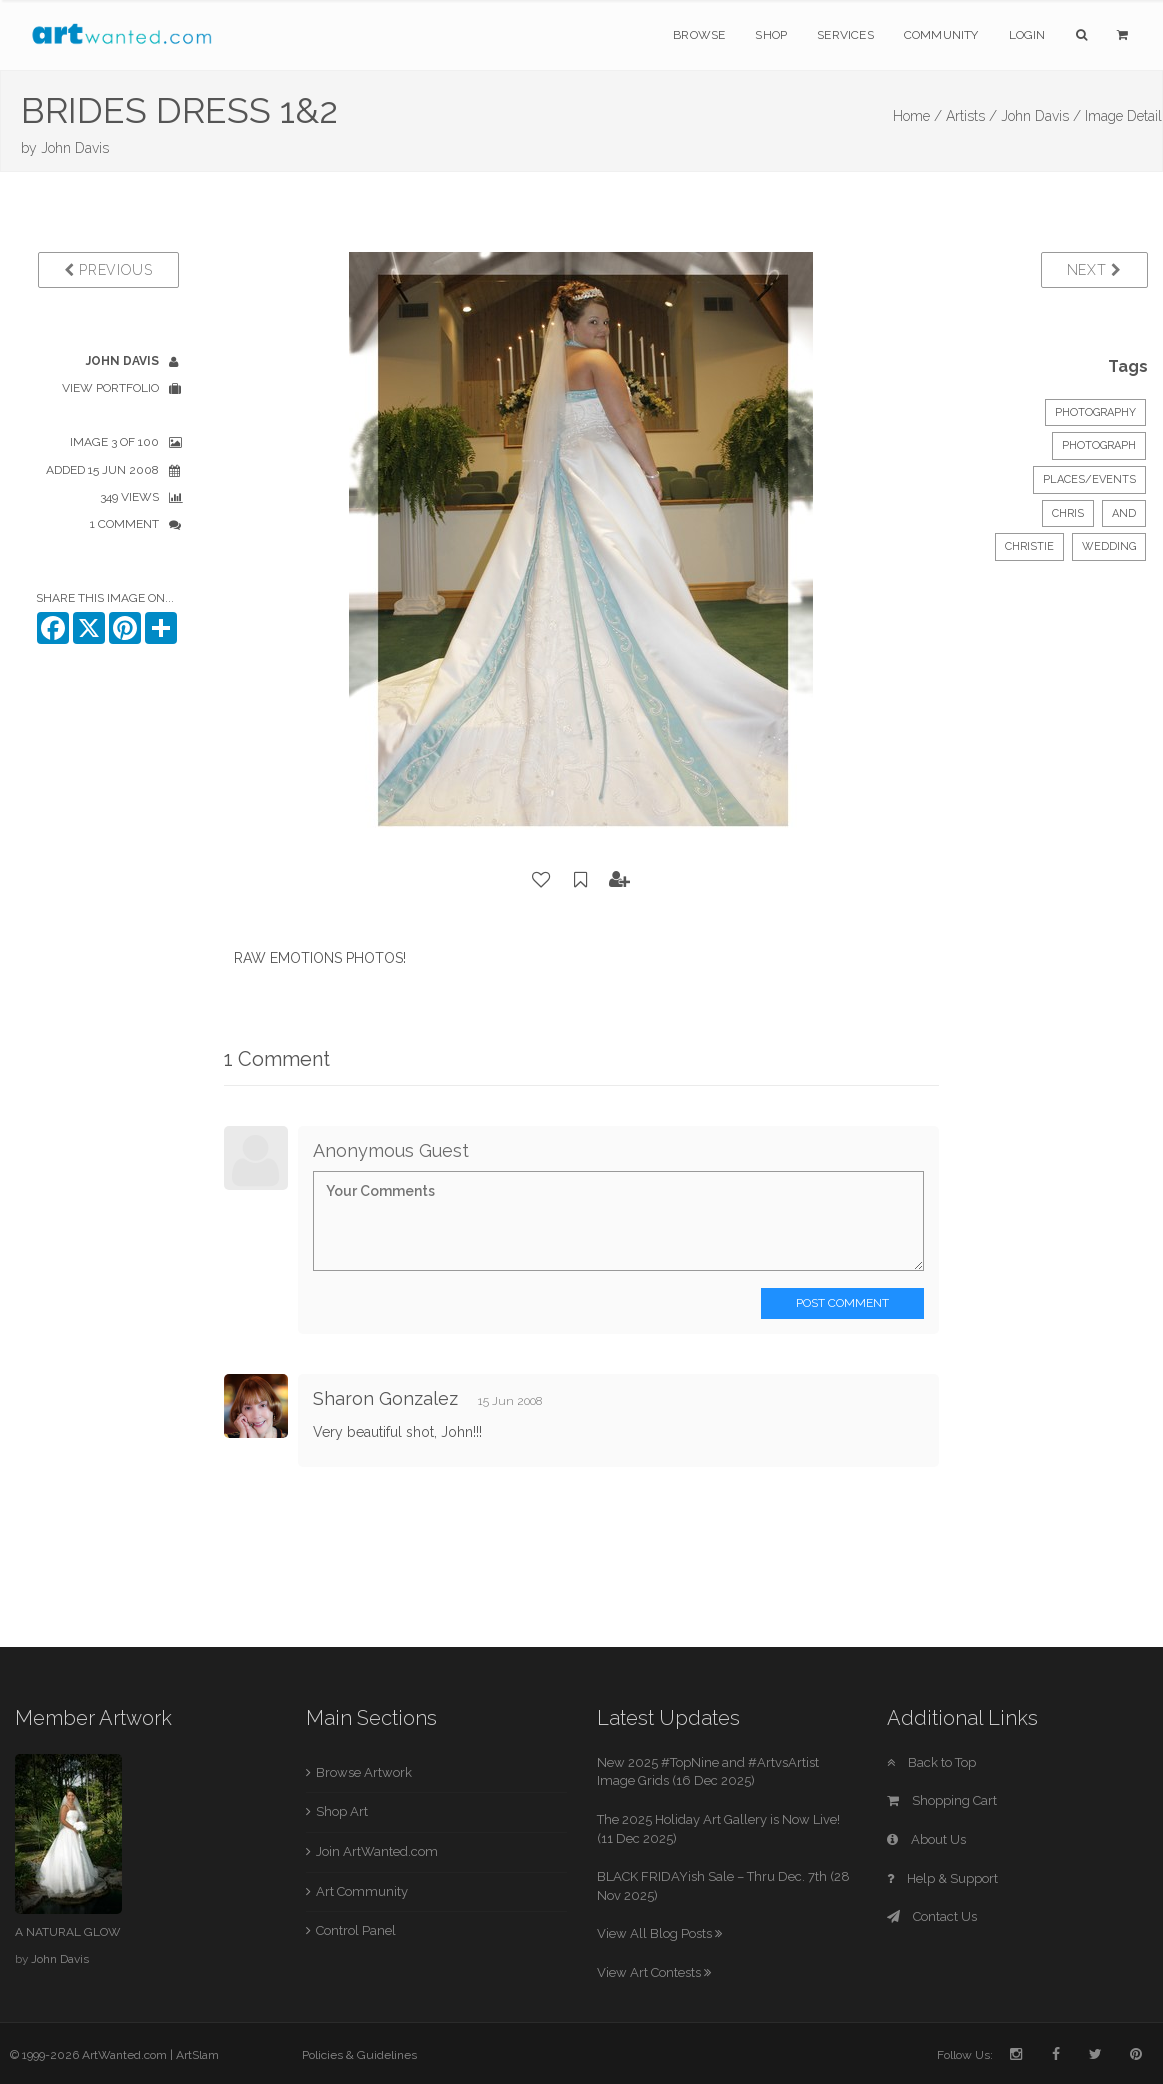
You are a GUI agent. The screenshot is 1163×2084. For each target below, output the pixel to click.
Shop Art (342, 1811)
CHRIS (1068, 513)
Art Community (362, 1891)
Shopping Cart (942, 1800)
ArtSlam (197, 2055)
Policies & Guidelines (359, 2055)
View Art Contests (654, 1972)
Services (845, 35)
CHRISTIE (1029, 546)
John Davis (75, 148)
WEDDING (1109, 546)
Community (941, 35)
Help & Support (942, 1878)
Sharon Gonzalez (385, 1398)
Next (1094, 270)
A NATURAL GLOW (67, 1932)
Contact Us (932, 1916)
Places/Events (1089, 479)
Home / (917, 116)
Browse (699, 35)
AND (1124, 513)
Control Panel (356, 1930)
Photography (1095, 412)
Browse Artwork (364, 1772)
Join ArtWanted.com (377, 1851)
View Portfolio (110, 388)
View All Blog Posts (659, 1933)
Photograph (1099, 445)
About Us (926, 1839)
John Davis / (1041, 116)
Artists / (971, 116)
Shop (771, 35)
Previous (108, 270)
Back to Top (931, 1762)
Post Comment (842, 1303)
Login (1027, 35)
